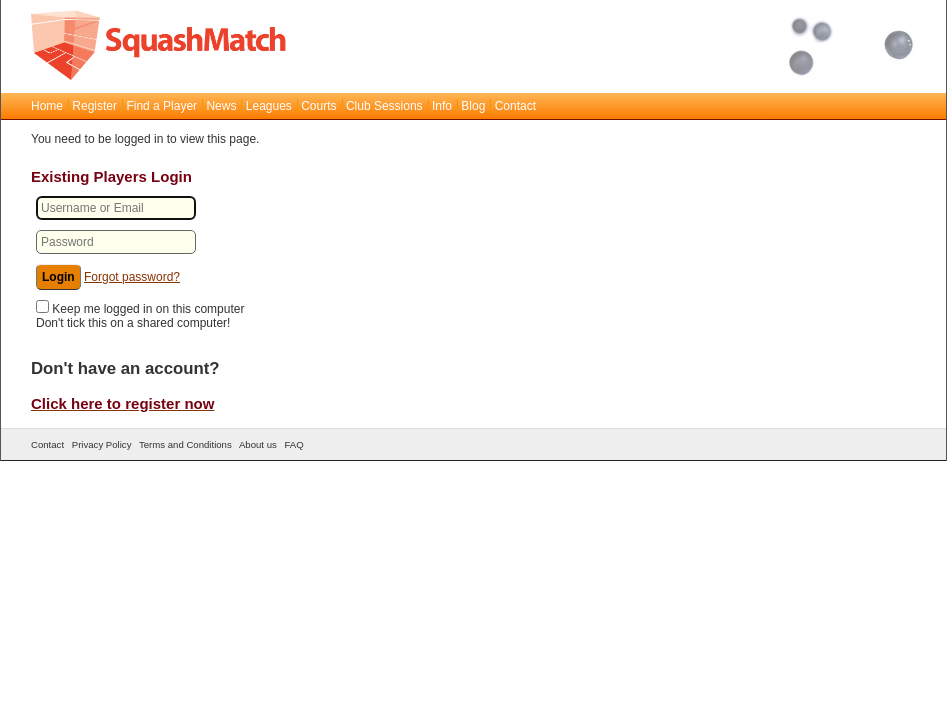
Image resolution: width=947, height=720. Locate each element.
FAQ (293, 444)
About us (258, 444)
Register (94, 106)
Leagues (269, 106)
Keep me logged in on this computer (148, 309)
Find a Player (161, 106)
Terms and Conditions (185, 444)
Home (47, 106)
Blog (473, 106)
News (221, 106)
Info (442, 106)
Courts (318, 106)
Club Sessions (384, 106)
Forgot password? (132, 277)
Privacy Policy (102, 444)
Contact (515, 106)
